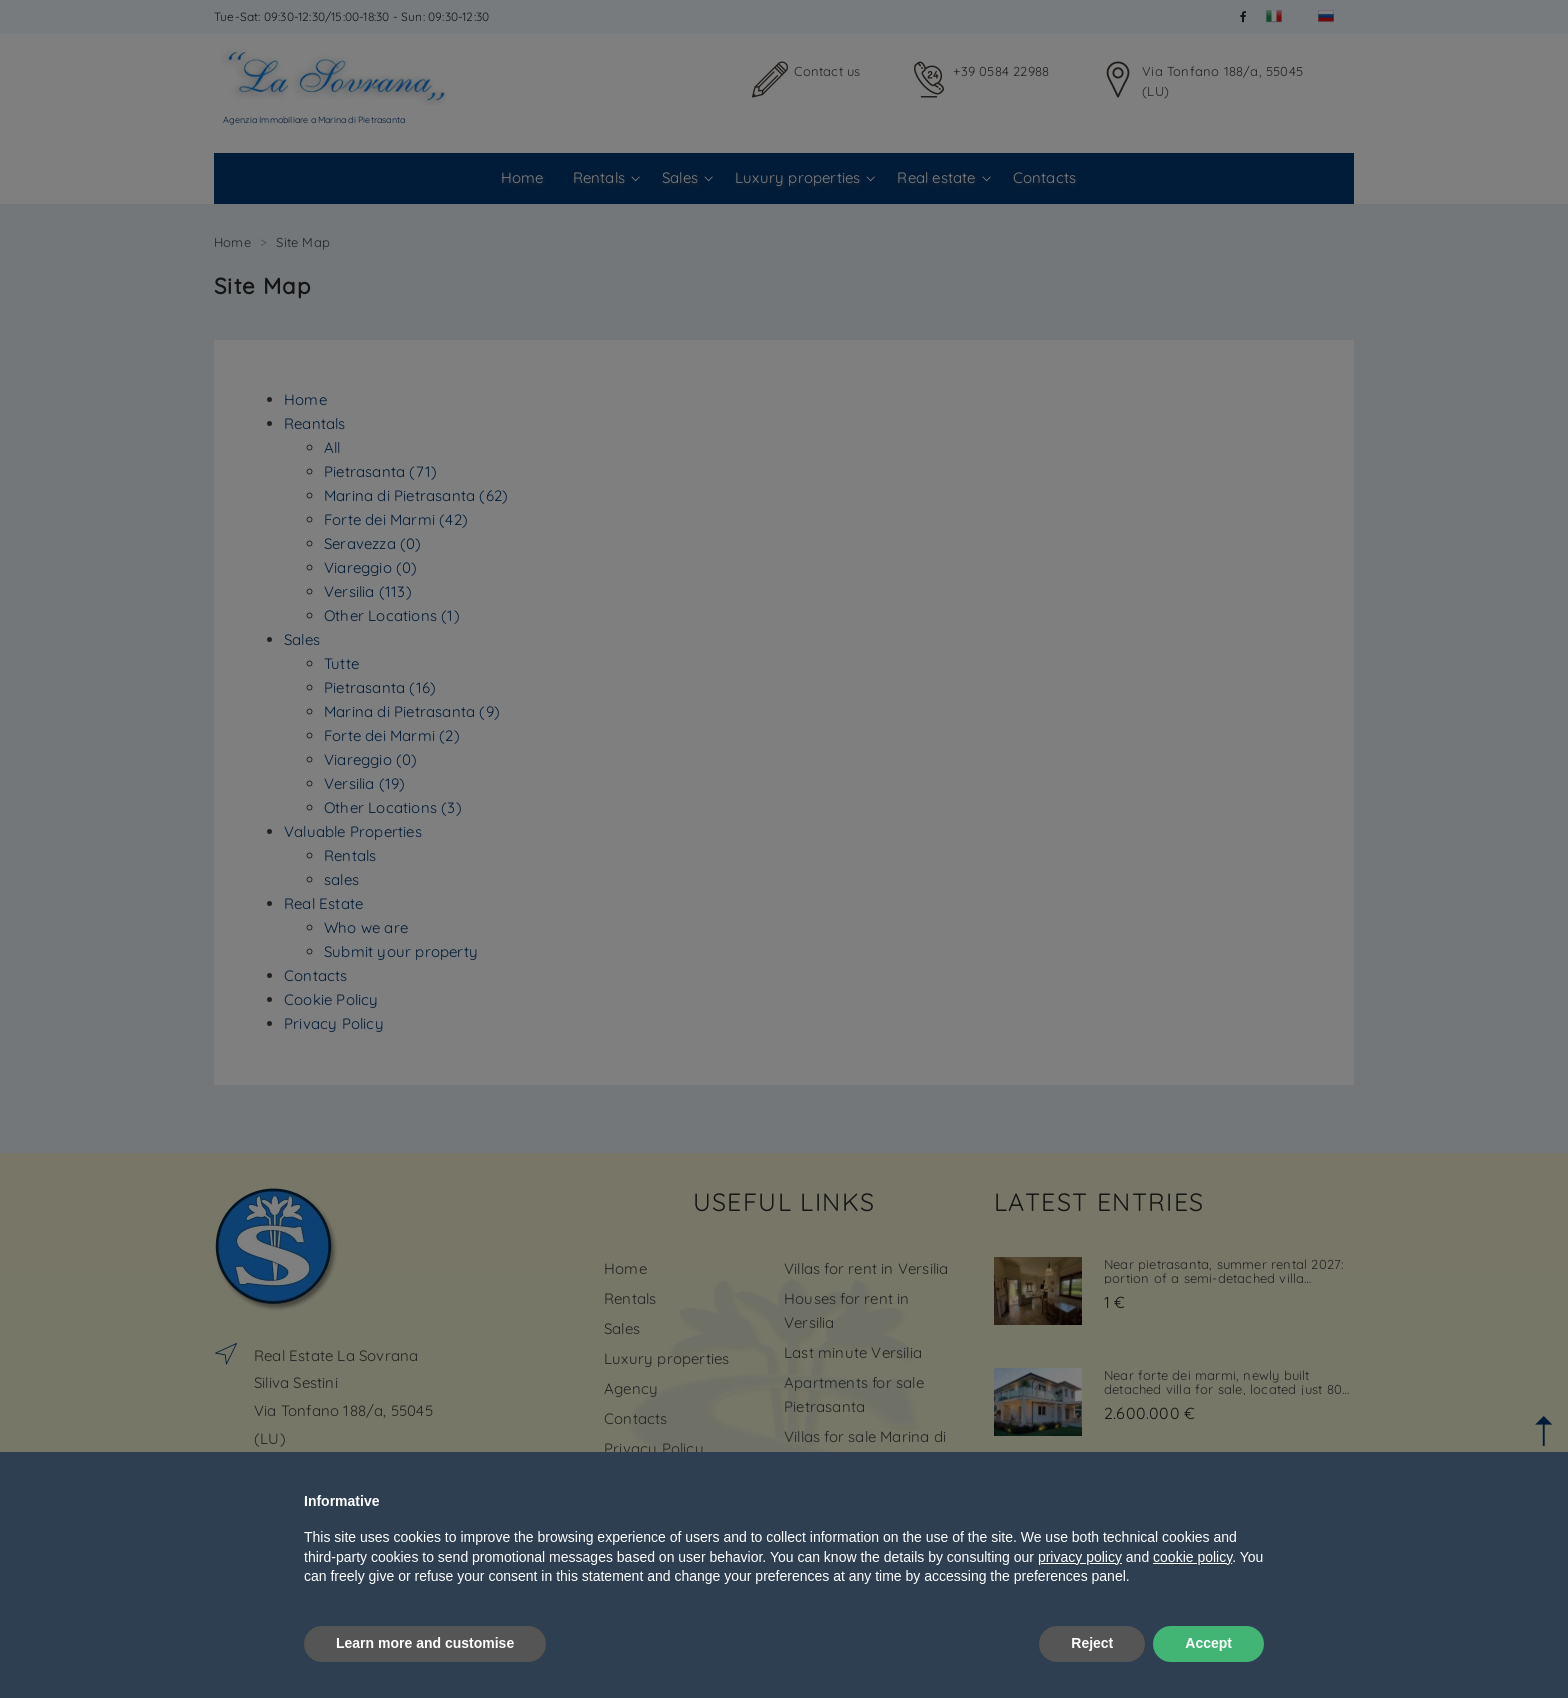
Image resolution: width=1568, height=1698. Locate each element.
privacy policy (1080, 1557)
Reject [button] (1092, 1643)
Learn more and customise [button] (425, 1643)
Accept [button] (1208, 1643)
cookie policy (1192, 1557)
